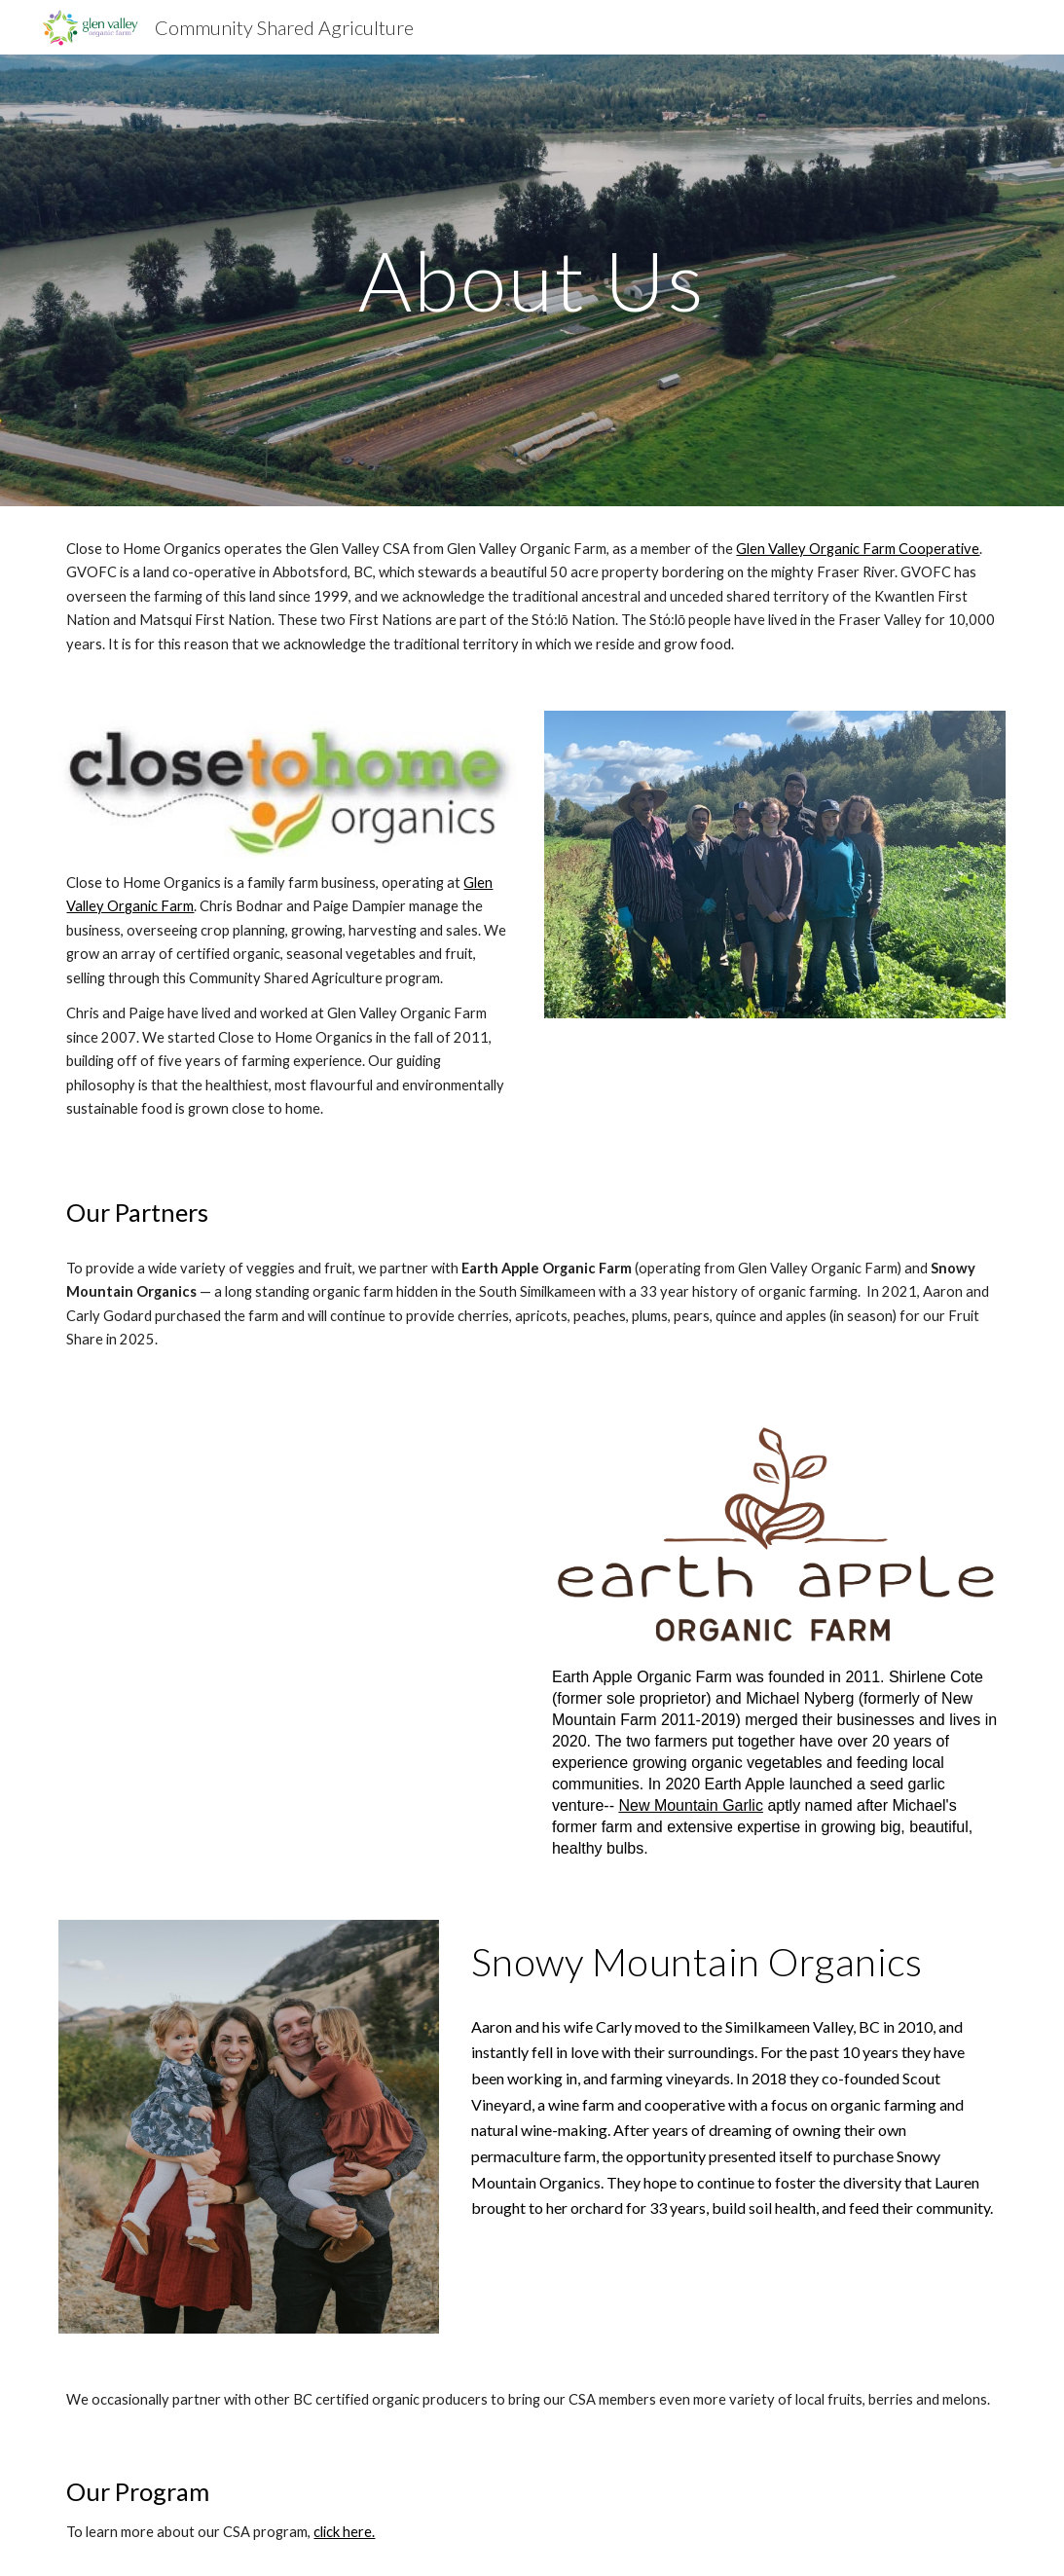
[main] (532, 280)
